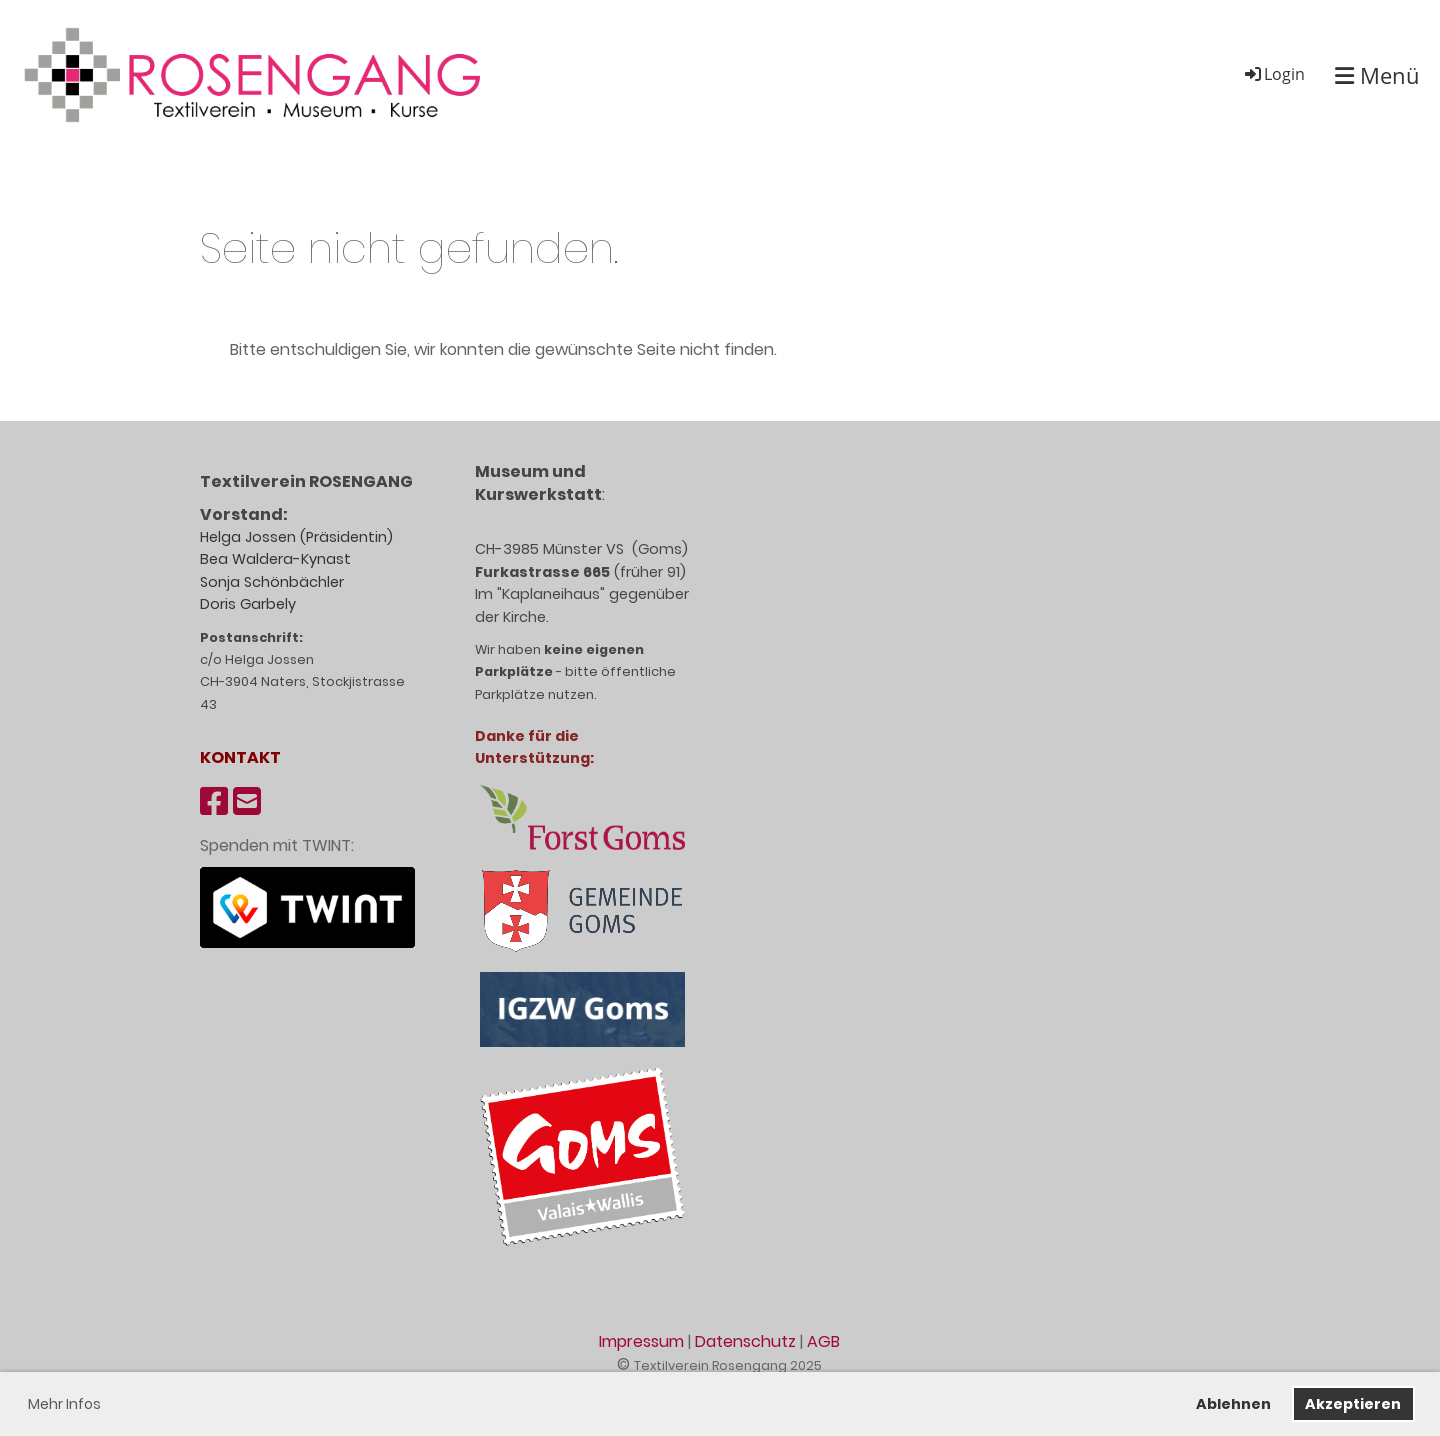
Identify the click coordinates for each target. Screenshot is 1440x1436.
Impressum (641, 1341)
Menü (1377, 75)
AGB (823, 1341)
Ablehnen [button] (1233, 1404)
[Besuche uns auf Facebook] (214, 801)
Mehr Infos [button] (64, 1404)
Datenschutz (745, 1341)
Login (1273, 74)
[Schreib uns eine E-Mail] (247, 801)
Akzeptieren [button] (1353, 1404)
